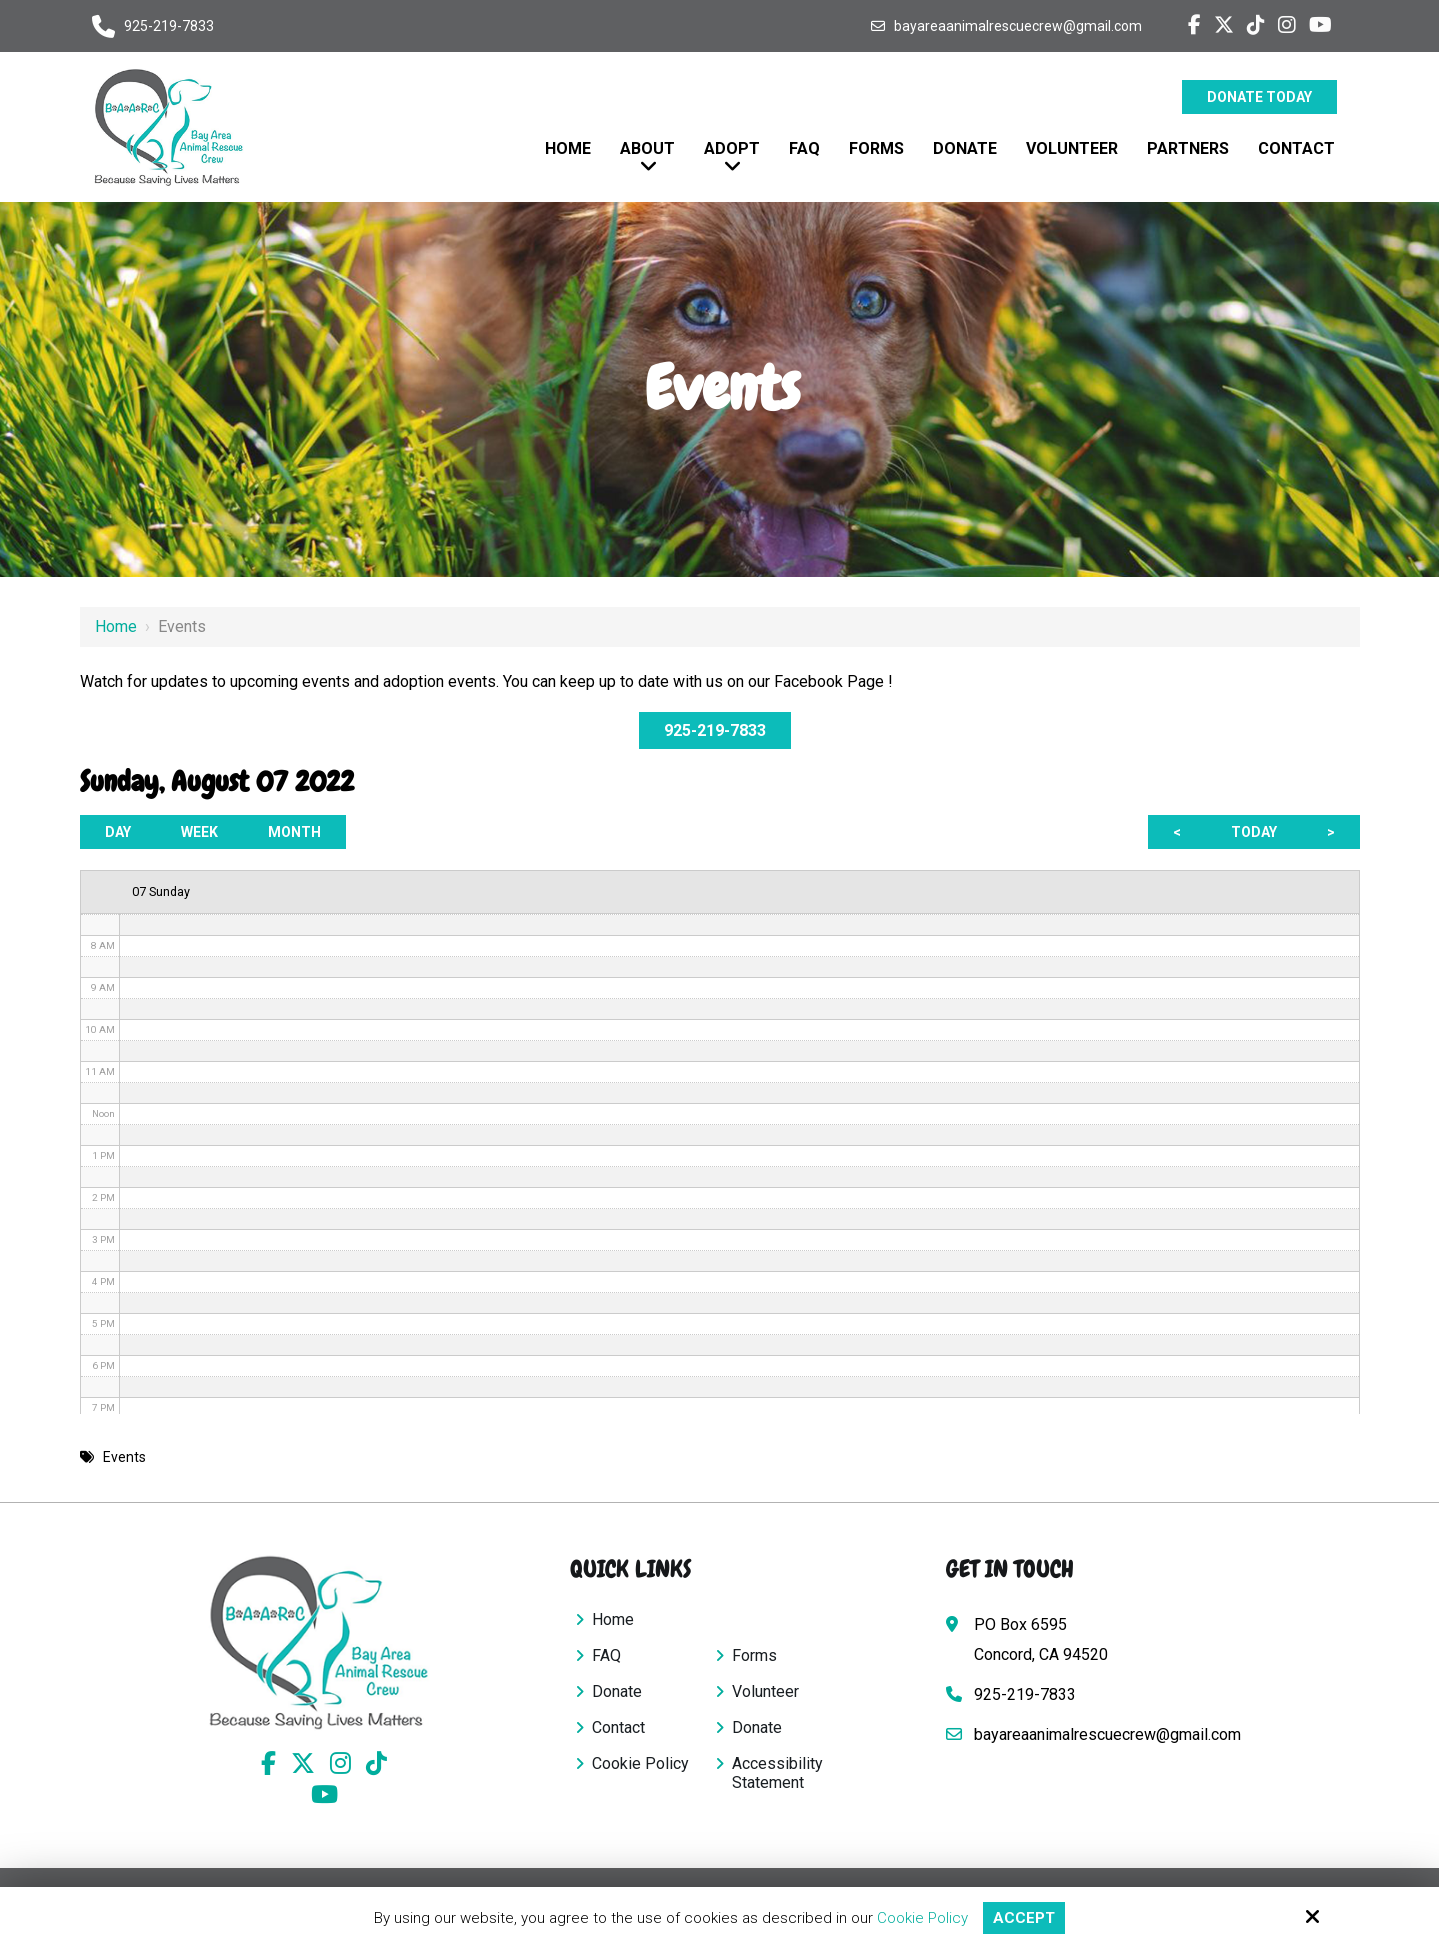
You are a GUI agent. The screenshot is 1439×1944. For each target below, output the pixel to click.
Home (116, 626)
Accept (1024, 1918)
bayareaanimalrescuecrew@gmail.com (1018, 26)
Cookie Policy (922, 1918)
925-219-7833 (169, 26)
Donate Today (1259, 97)
